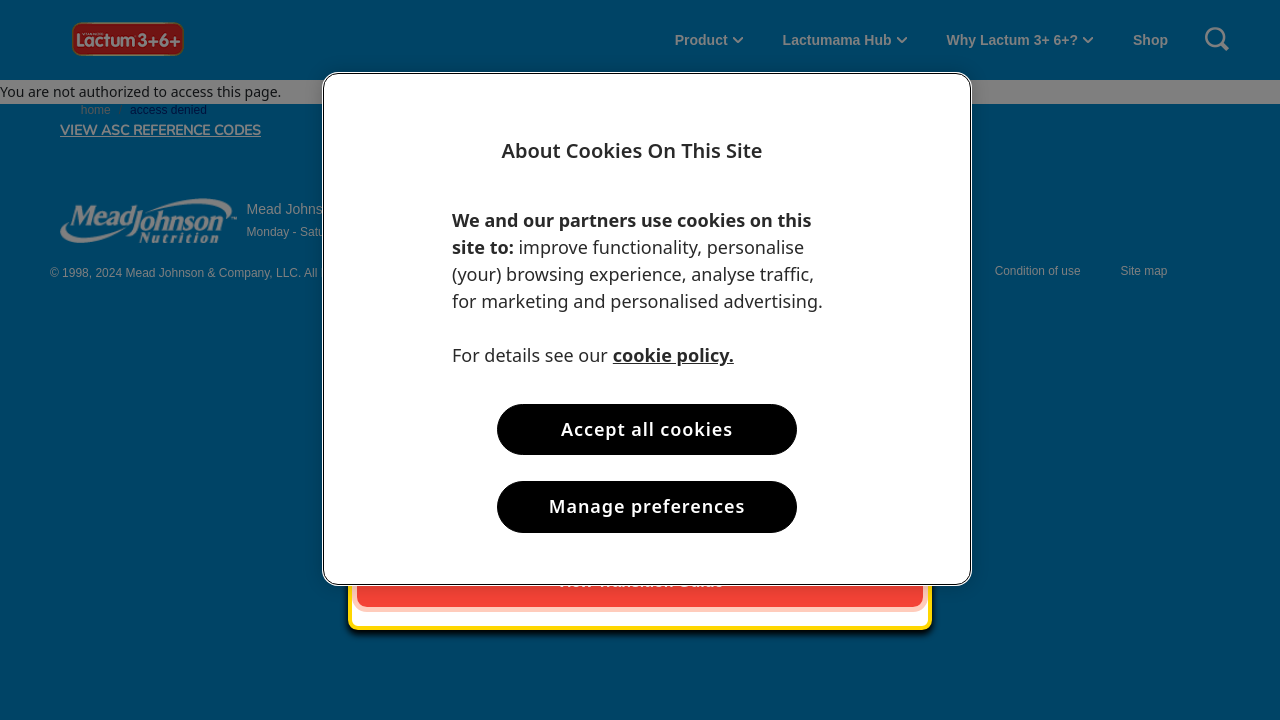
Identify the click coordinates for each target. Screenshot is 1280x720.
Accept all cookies (647, 429)
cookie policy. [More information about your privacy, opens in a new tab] (673, 355)
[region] (647, 329)
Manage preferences (647, 506)
